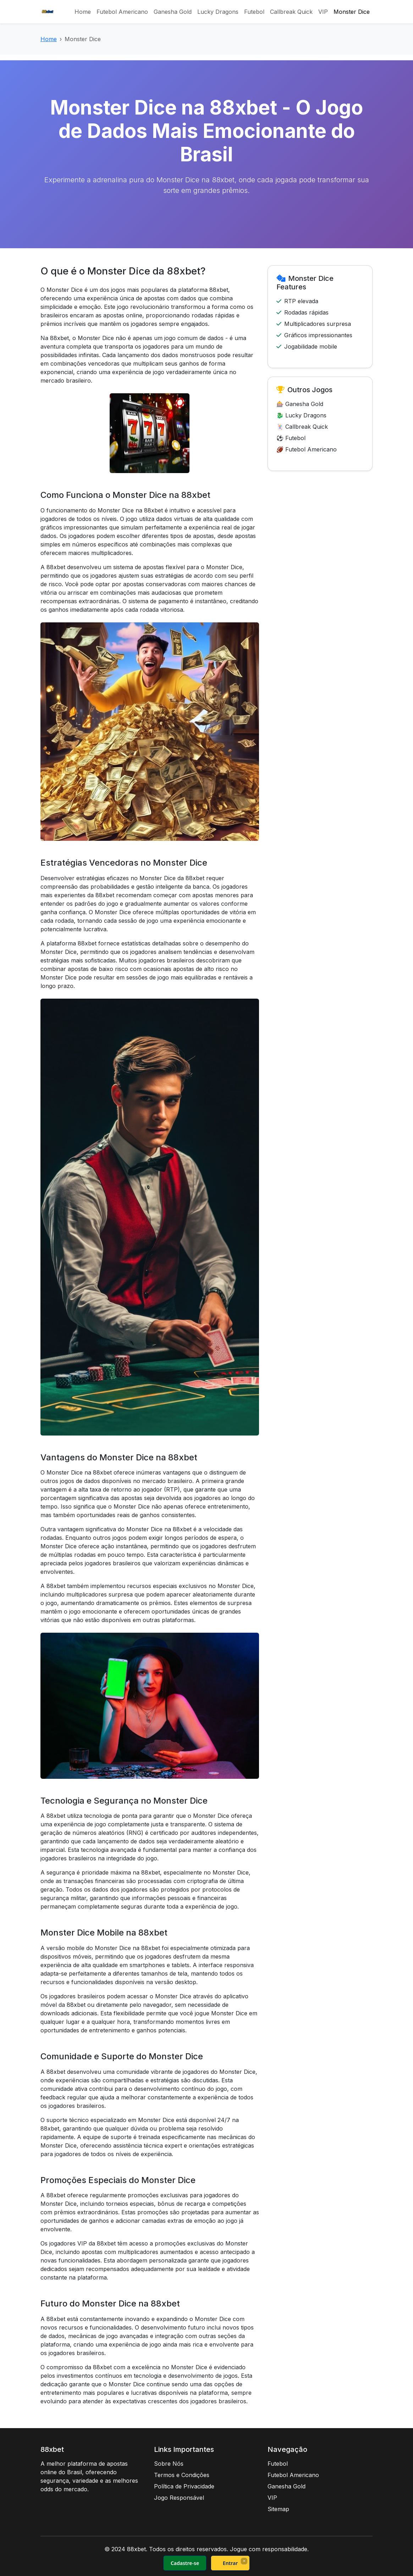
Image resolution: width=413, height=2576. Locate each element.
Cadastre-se (185, 2563)
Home (83, 11)
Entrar (230, 2563)
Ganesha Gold (173, 11)
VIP (323, 11)
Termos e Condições (181, 2474)
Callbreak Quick (291, 11)
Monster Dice (352, 11)
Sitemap (278, 2509)
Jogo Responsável (179, 2497)
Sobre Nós (168, 2463)
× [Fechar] (244, 2561)
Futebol (254, 11)
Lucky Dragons (217, 11)
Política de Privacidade (184, 2486)
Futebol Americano (122, 11)
